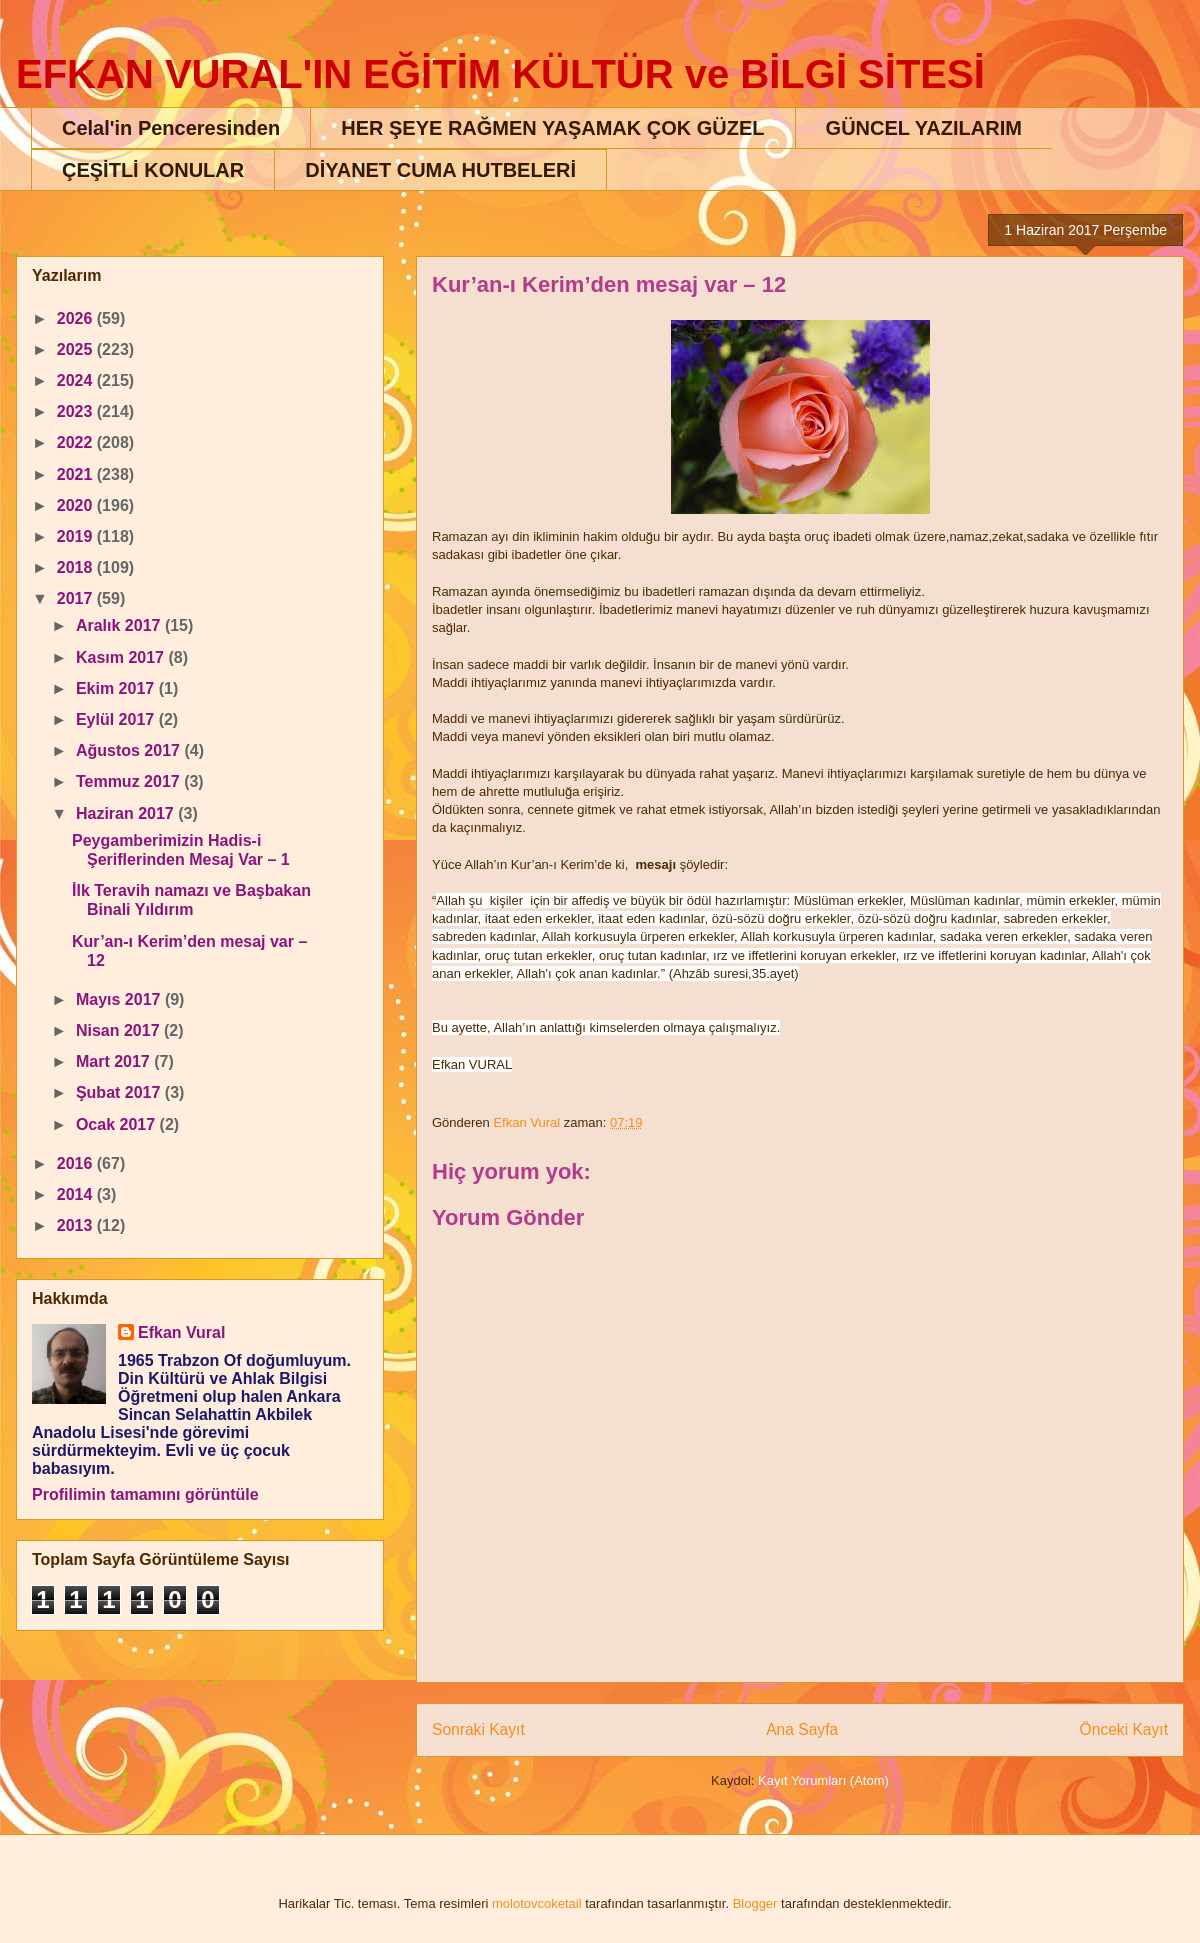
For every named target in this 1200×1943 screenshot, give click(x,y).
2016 (77, 1163)
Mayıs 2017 (120, 999)
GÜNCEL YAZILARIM (924, 128)
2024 (77, 380)
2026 (77, 318)
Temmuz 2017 (130, 781)
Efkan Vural (181, 1332)
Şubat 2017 (120, 1092)
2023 (77, 411)
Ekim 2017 (117, 688)
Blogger (755, 1903)
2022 (77, 442)
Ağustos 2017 (130, 750)
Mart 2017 (115, 1061)
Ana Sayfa (802, 1729)
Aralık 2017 (120, 625)
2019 (77, 536)
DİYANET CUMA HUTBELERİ (440, 170)
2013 (77, 1225)
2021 (77, 474)
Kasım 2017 (122, 657)
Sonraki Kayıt (478, 1729)
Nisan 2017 (120, 1030)
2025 (77, 349)
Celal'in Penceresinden (171, 128)
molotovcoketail (537, 1903)
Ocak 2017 (118, 1124)
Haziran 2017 (127, 813)
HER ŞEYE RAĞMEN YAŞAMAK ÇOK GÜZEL (552, 128)
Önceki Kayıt (1124, 1729)
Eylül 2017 (117, 719)
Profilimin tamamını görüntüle (145, 1494)
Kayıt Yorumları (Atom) (823, 1780)
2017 (77, 598)
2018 (77, 567)
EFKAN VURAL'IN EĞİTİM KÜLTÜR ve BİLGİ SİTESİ (500, 74)
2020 (77, 505)
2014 (77, 1194)
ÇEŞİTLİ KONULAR (153, 170)
